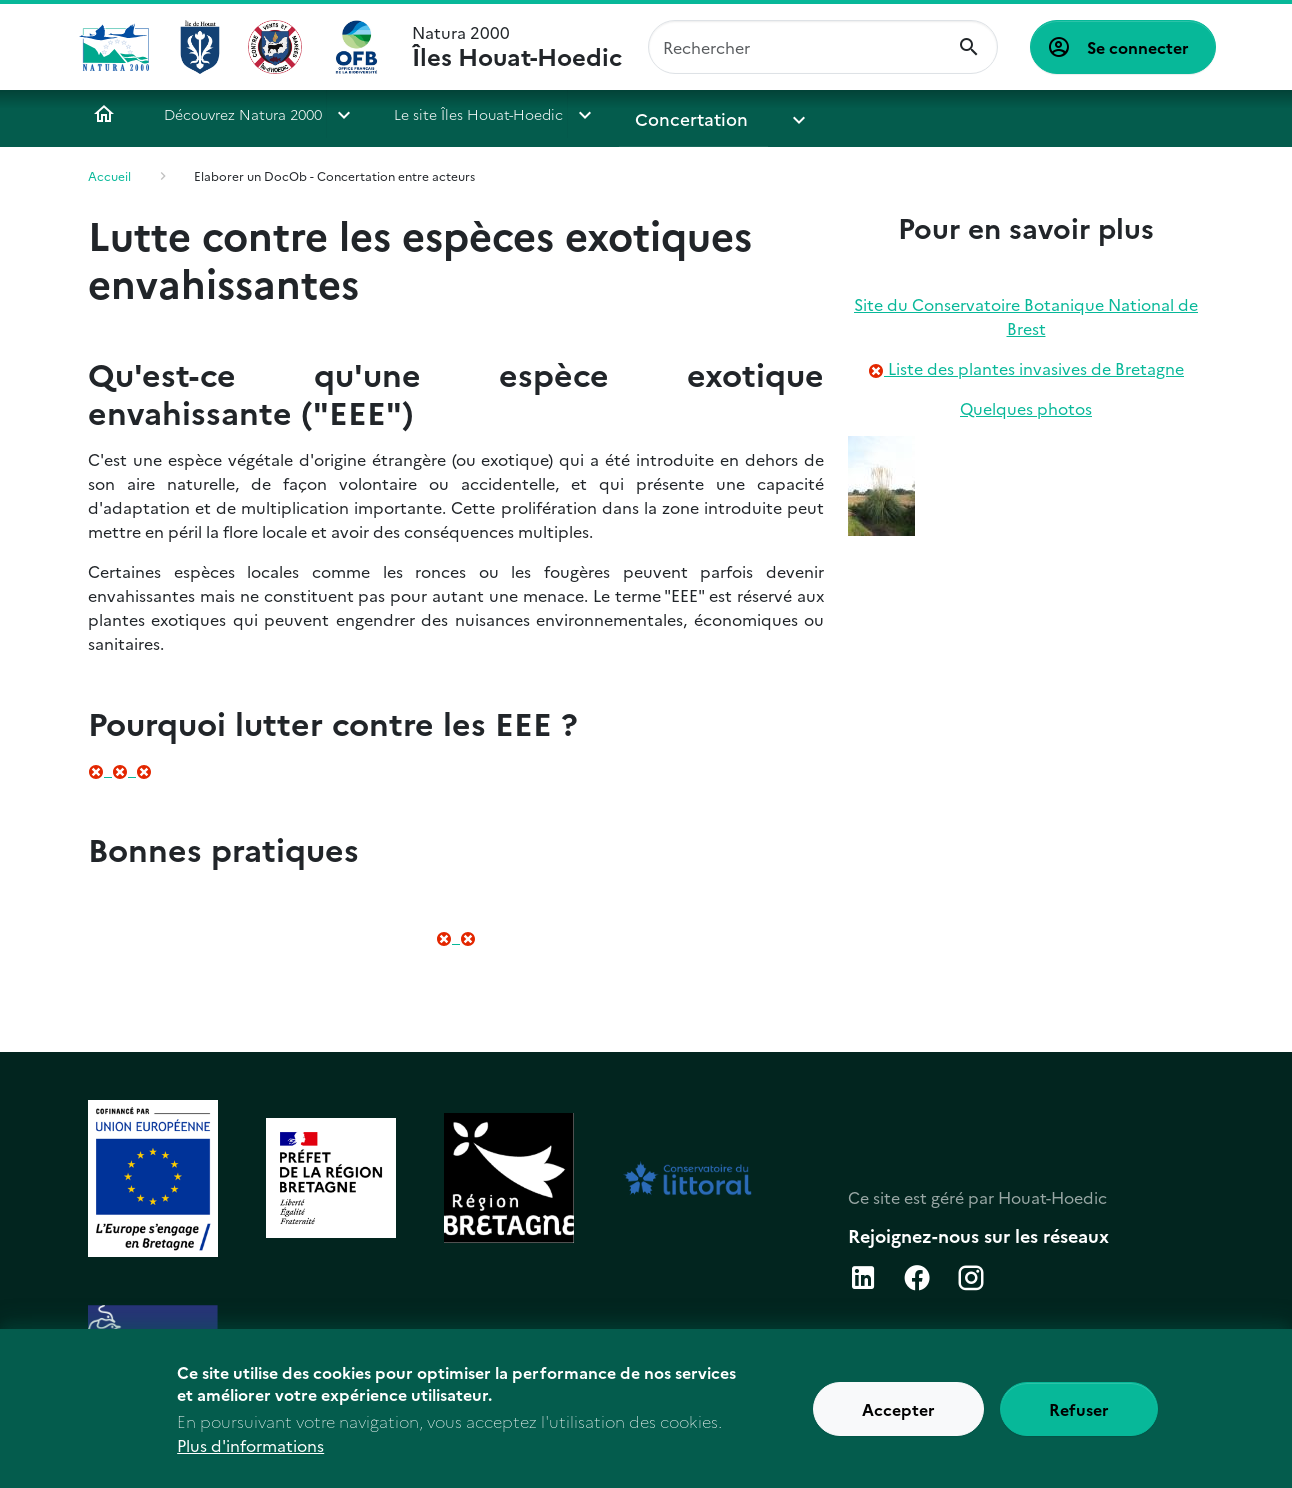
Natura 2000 (517, 47)
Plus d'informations (250, 1455)
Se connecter (1138, 47)
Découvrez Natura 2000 (243, 114)
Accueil (104, 114)
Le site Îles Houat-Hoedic (478, 114)
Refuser (1079, 1419)
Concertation (681, 114)
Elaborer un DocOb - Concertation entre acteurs (334, 175)
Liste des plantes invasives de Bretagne (1034, 368)
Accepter (898, 1419)
